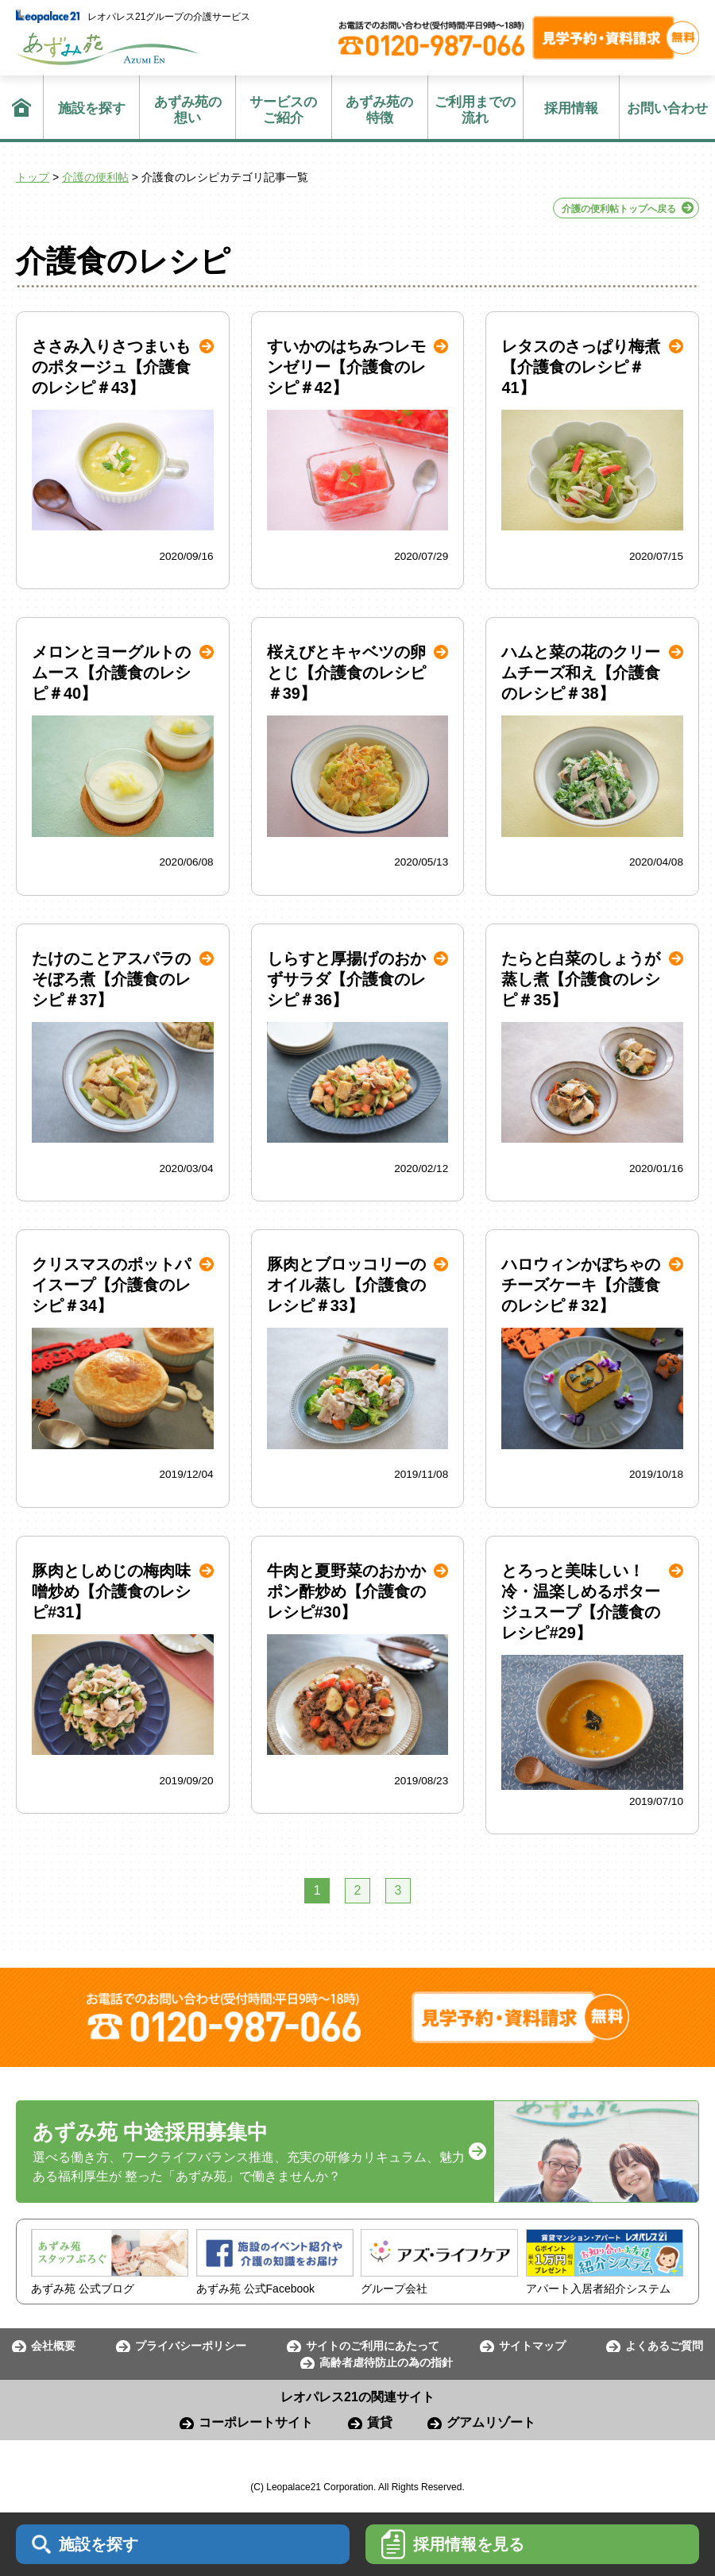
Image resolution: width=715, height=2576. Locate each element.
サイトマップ (532, 2345)
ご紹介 (283, 109)
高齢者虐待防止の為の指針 (386, 2362)
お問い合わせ (667, 108)
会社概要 (53, 2345)
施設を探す (92, 108)
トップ (32, 177)
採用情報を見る (452, 2544)
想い (187, 109)
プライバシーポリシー (190, 2345)
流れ (476, 109)
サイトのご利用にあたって (372, 2345)
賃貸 (379, 2422)
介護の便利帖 (95, 177)
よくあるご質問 (664, 2345)
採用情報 (571, 108)
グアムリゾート (490, 2422)
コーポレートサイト (256, 2422)
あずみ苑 (107, 49)
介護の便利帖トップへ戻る (619, 208)
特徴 (379, 109)
